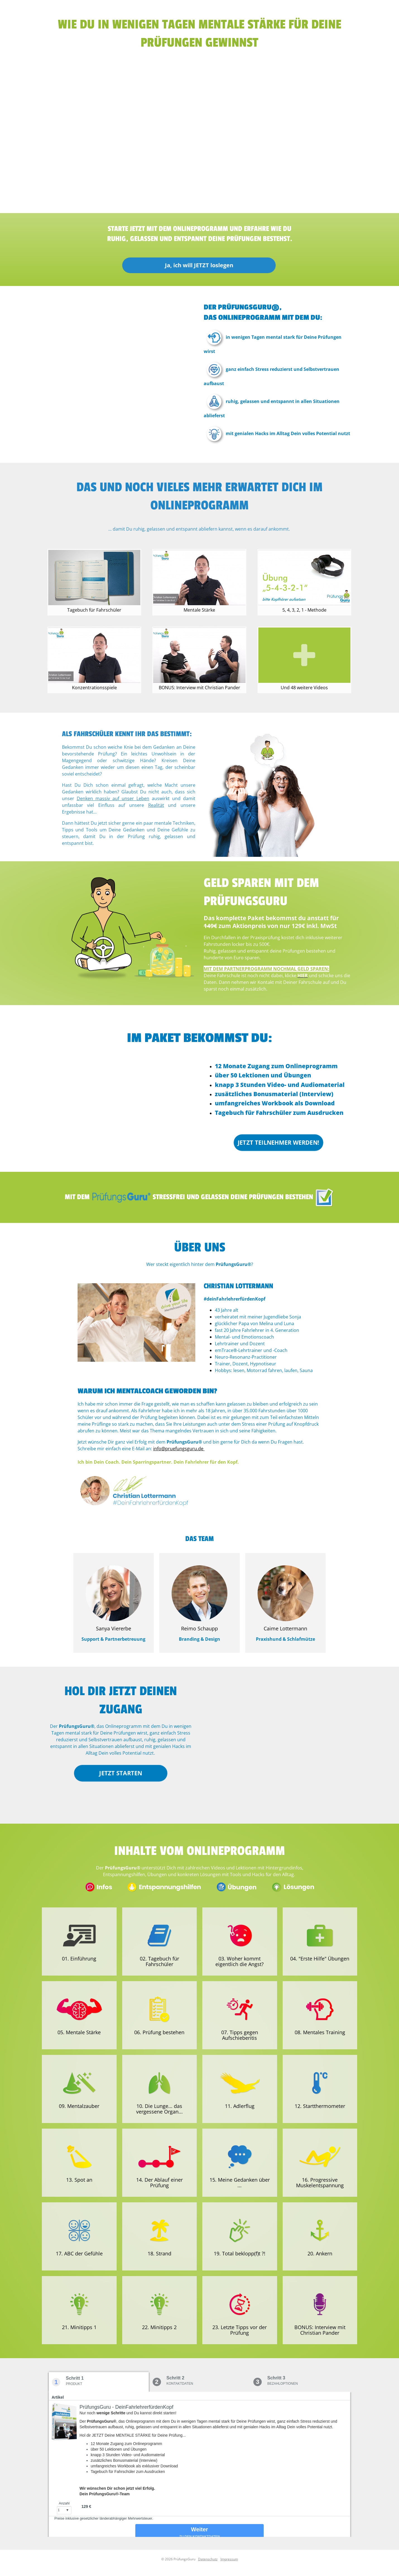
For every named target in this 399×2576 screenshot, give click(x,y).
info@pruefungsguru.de (179, 1449)
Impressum (229, 2559)
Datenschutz (208, 2559)
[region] (199, 131)
